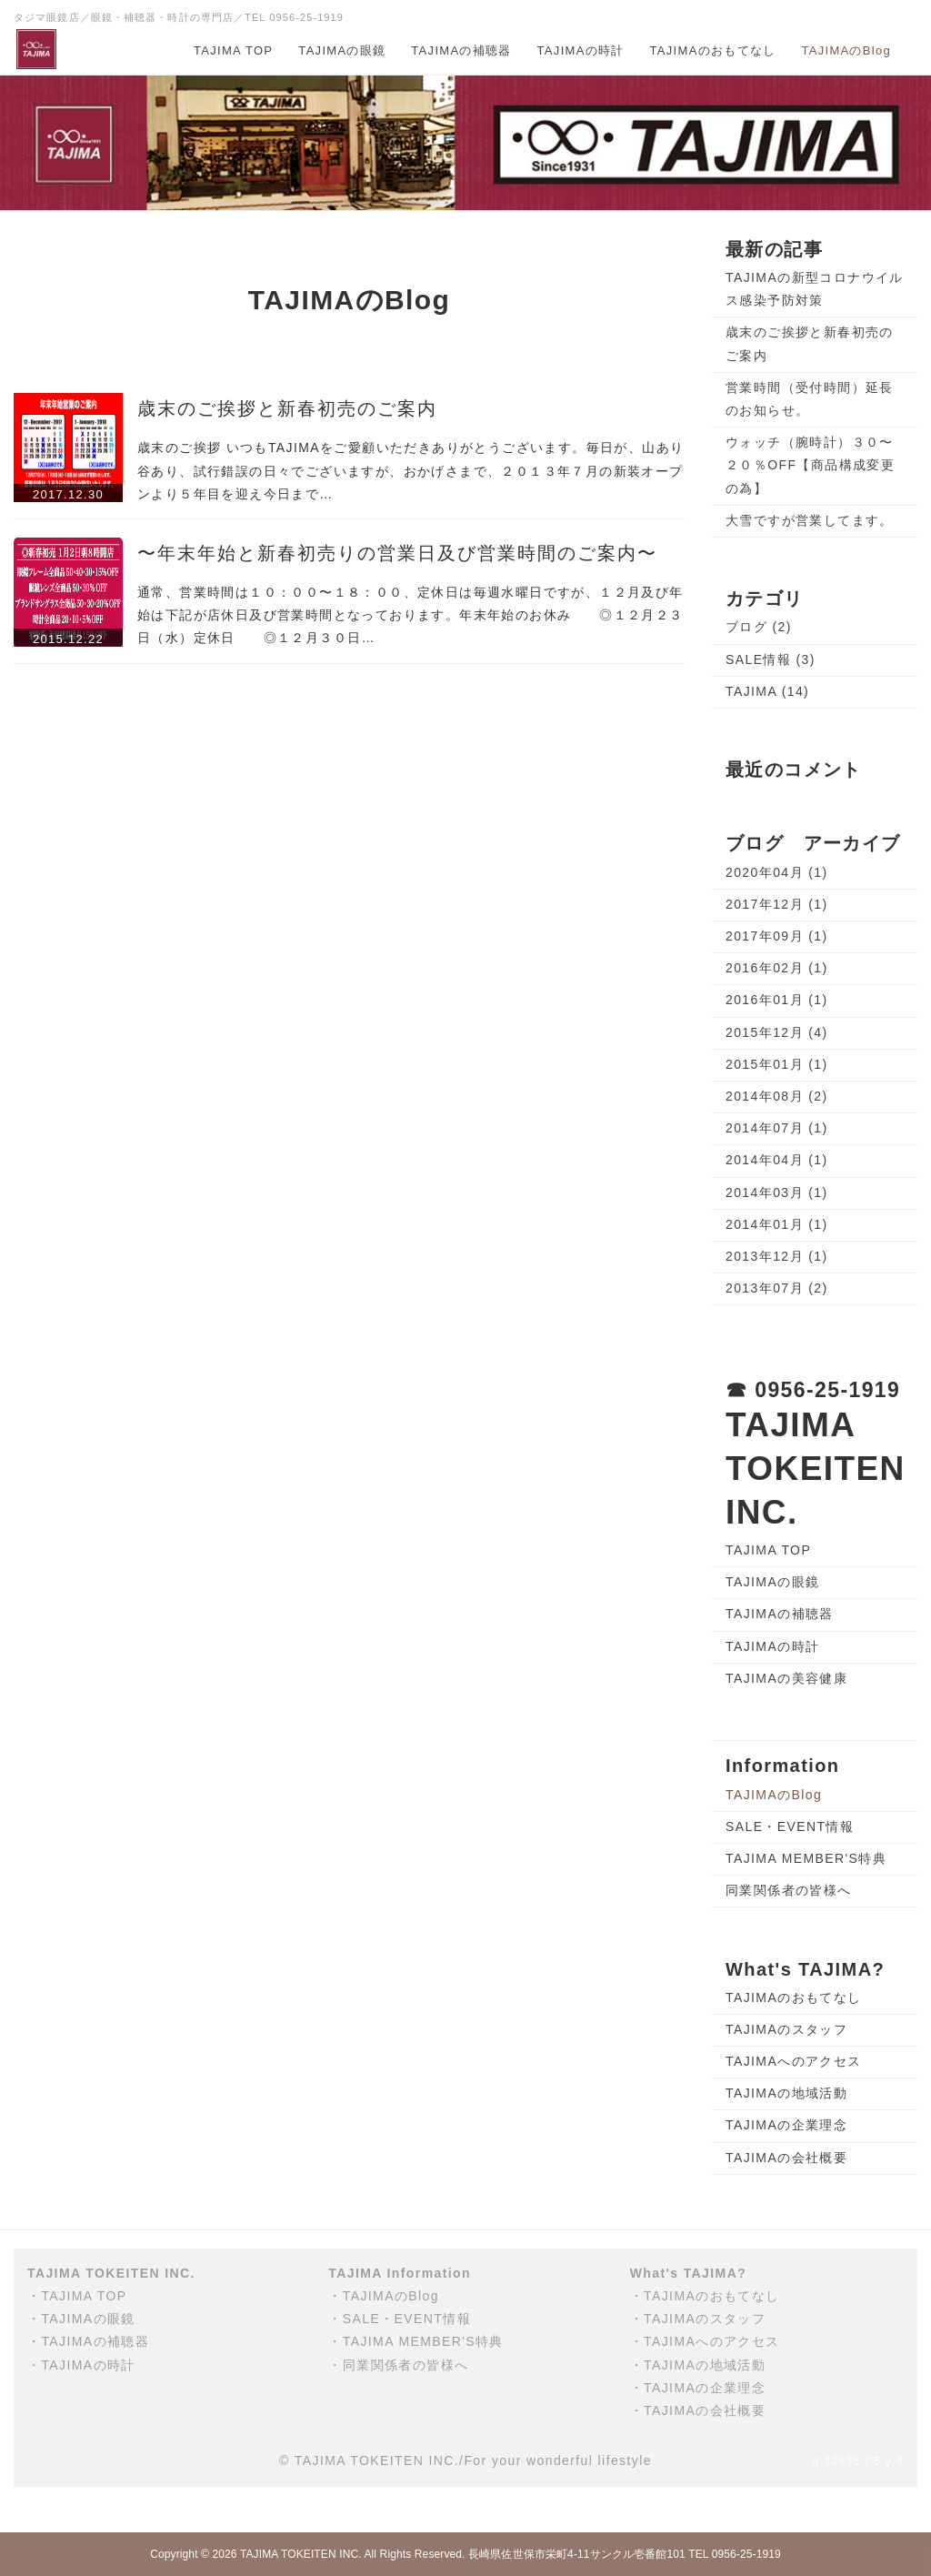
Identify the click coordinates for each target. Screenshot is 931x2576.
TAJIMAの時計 (581, 50)
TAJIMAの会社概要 (786, 2157)
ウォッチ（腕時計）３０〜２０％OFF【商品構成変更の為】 (810, 465)
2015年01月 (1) (777, 1064)
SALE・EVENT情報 (790, 1826)
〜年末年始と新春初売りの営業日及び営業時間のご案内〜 (397, 553)
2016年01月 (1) (777, 999)
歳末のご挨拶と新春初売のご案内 (287, 408)
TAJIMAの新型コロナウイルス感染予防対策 (815, 288)
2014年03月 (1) (777, 1192)
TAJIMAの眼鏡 (341, 50)
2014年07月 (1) (777, 1128)
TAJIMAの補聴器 (461, 50)
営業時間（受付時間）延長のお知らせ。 (810, 399)
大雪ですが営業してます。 (810, 520)
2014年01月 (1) (777, 1224)
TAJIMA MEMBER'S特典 (806, 1858)
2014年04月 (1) (777, 1159)
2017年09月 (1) (777, 936)
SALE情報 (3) (771, 659)
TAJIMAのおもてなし (713, 50)
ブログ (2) (759, 626)
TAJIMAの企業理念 (786, 2125)
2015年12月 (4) (777, 1032)
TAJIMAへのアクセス (794, 2061)
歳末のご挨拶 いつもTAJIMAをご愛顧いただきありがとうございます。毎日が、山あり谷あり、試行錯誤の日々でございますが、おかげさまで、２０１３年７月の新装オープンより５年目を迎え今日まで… (410, 470)
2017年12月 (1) (777, 904)
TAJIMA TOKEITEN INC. (301, 2554)
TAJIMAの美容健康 (786, 1678)
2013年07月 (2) (777, 1288)
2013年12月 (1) (777, 1256)
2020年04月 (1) (777, 872)
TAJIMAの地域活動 (786, 2093)
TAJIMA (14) (767, 691)
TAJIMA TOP (233, 50)
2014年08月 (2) (777, 1096)
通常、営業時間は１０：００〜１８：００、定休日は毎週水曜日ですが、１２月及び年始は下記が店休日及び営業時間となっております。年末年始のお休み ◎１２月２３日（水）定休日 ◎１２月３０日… (410, 615)
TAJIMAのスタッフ (786, 2029)
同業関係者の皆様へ (789, 1890)
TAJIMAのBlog (846, 50)
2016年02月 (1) (777, 968)
